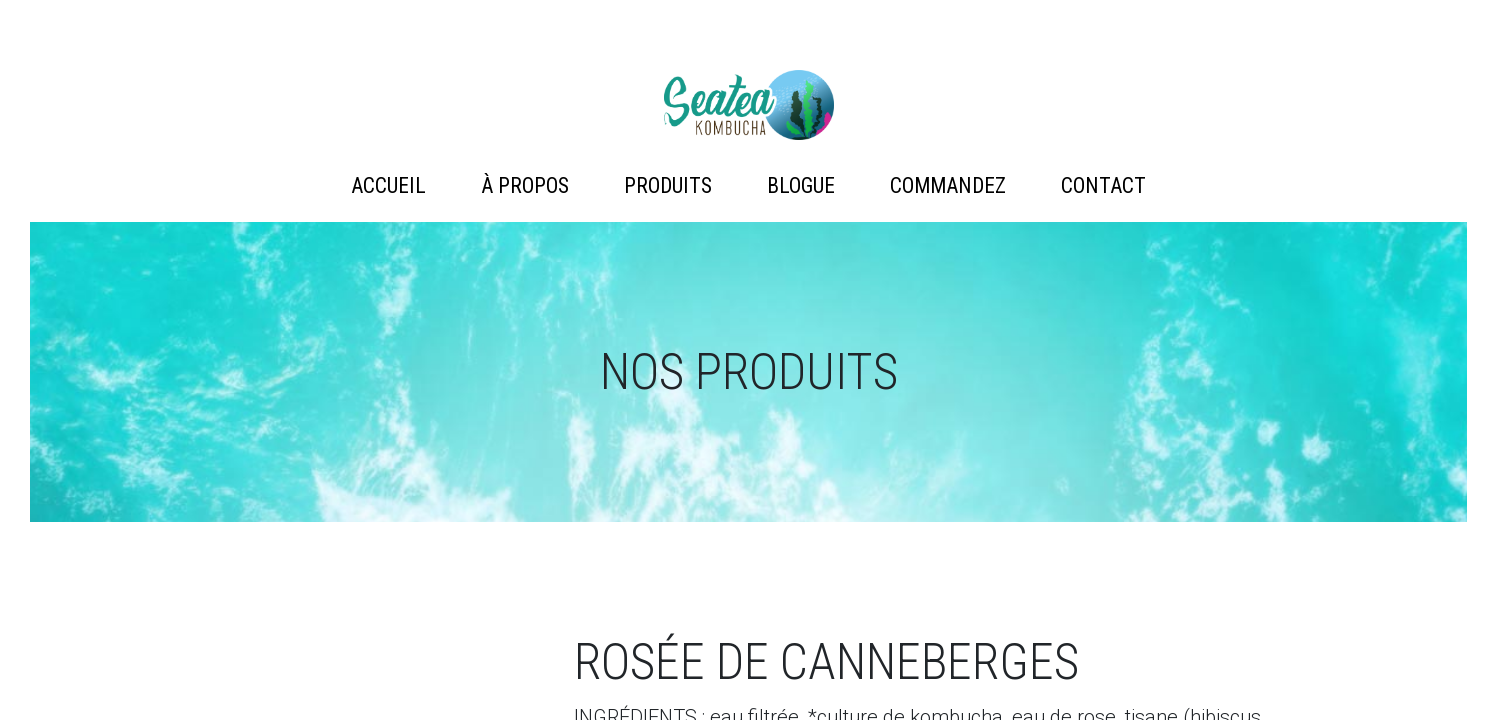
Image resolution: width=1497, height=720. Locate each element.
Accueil (388, 185)
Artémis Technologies (749, 105)
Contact (1103, 185)
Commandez (948, 185)
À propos (525, 185)
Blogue (801, 185)
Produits (668, 185)
